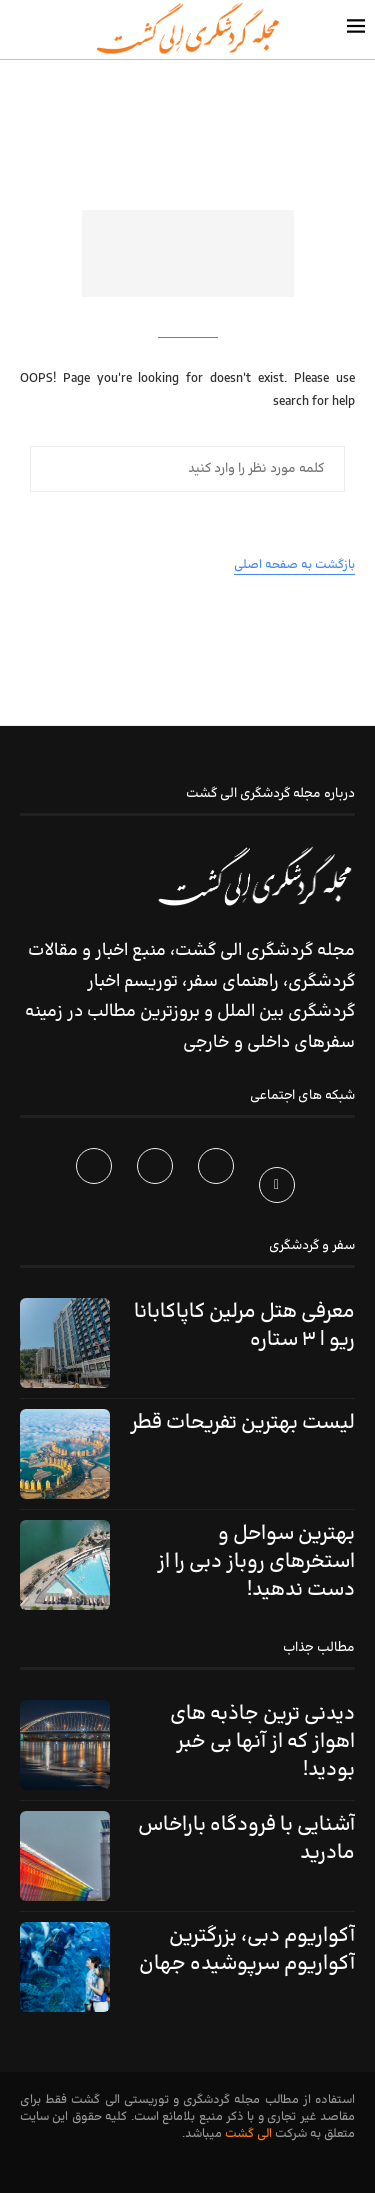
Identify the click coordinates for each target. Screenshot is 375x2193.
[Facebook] (279, 1189)
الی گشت (248, 2134)
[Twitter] (218, 1189)
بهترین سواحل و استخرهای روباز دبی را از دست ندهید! (256, 1562)
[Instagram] (157, 1189)
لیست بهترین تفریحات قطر (242, 1423)
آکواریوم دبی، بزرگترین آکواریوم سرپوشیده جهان (247, 1950)
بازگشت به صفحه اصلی (294, 565)
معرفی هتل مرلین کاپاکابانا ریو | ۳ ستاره (244, 1326)
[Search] (20, 29)
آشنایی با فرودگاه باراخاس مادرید (246, 1839)
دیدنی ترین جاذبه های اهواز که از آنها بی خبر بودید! (262, 1742)
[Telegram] (96, 1189)
